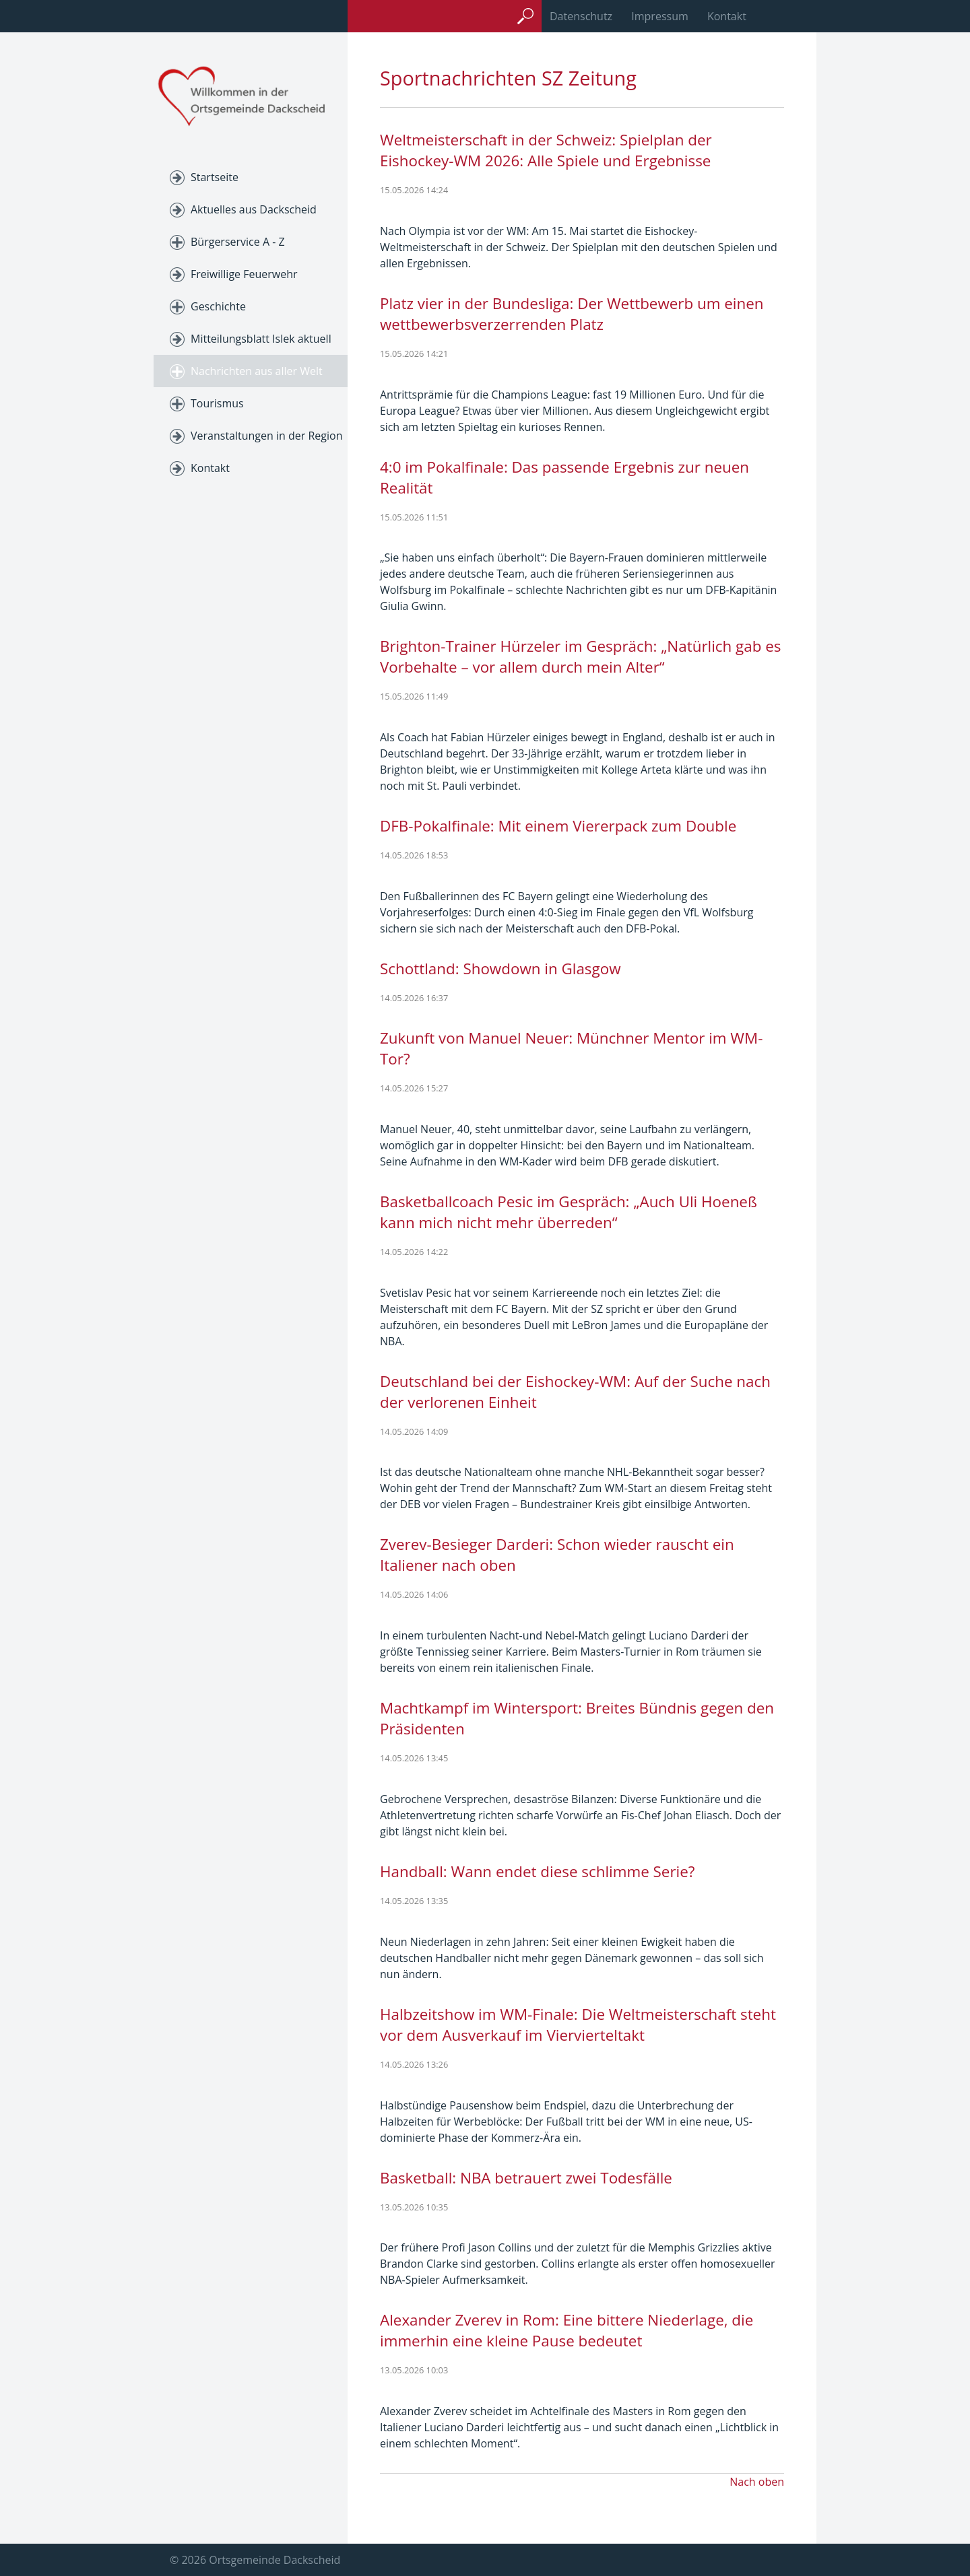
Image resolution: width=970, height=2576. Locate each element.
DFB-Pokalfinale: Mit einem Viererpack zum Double (558, 825)
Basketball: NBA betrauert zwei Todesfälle (526, 2177)
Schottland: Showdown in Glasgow (500, 968)
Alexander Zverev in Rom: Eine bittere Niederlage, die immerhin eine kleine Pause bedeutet (566, 2330)
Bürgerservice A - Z (238, 241)
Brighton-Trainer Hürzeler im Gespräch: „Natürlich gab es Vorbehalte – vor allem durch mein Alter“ (580, 656)
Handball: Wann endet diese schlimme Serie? (537, 1871)
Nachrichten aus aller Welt (257, 371)
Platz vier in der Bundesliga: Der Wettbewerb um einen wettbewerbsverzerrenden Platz (572, 314)
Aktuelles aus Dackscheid (254, 209)
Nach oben (757, 2481)
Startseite (214, 177)
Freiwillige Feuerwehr (244, 274)
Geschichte (218, 306)
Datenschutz (581, 16)
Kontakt (726, 16)
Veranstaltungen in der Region (267, 435)
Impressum (659, 16)
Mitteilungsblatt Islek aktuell (261, 338)
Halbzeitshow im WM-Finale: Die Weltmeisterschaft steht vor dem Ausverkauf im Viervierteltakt (578, 2024)
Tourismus (217, 403)
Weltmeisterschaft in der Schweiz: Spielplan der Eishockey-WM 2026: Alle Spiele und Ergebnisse (546, 150)
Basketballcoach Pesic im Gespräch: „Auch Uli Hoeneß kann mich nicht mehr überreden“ (568, 1212)
